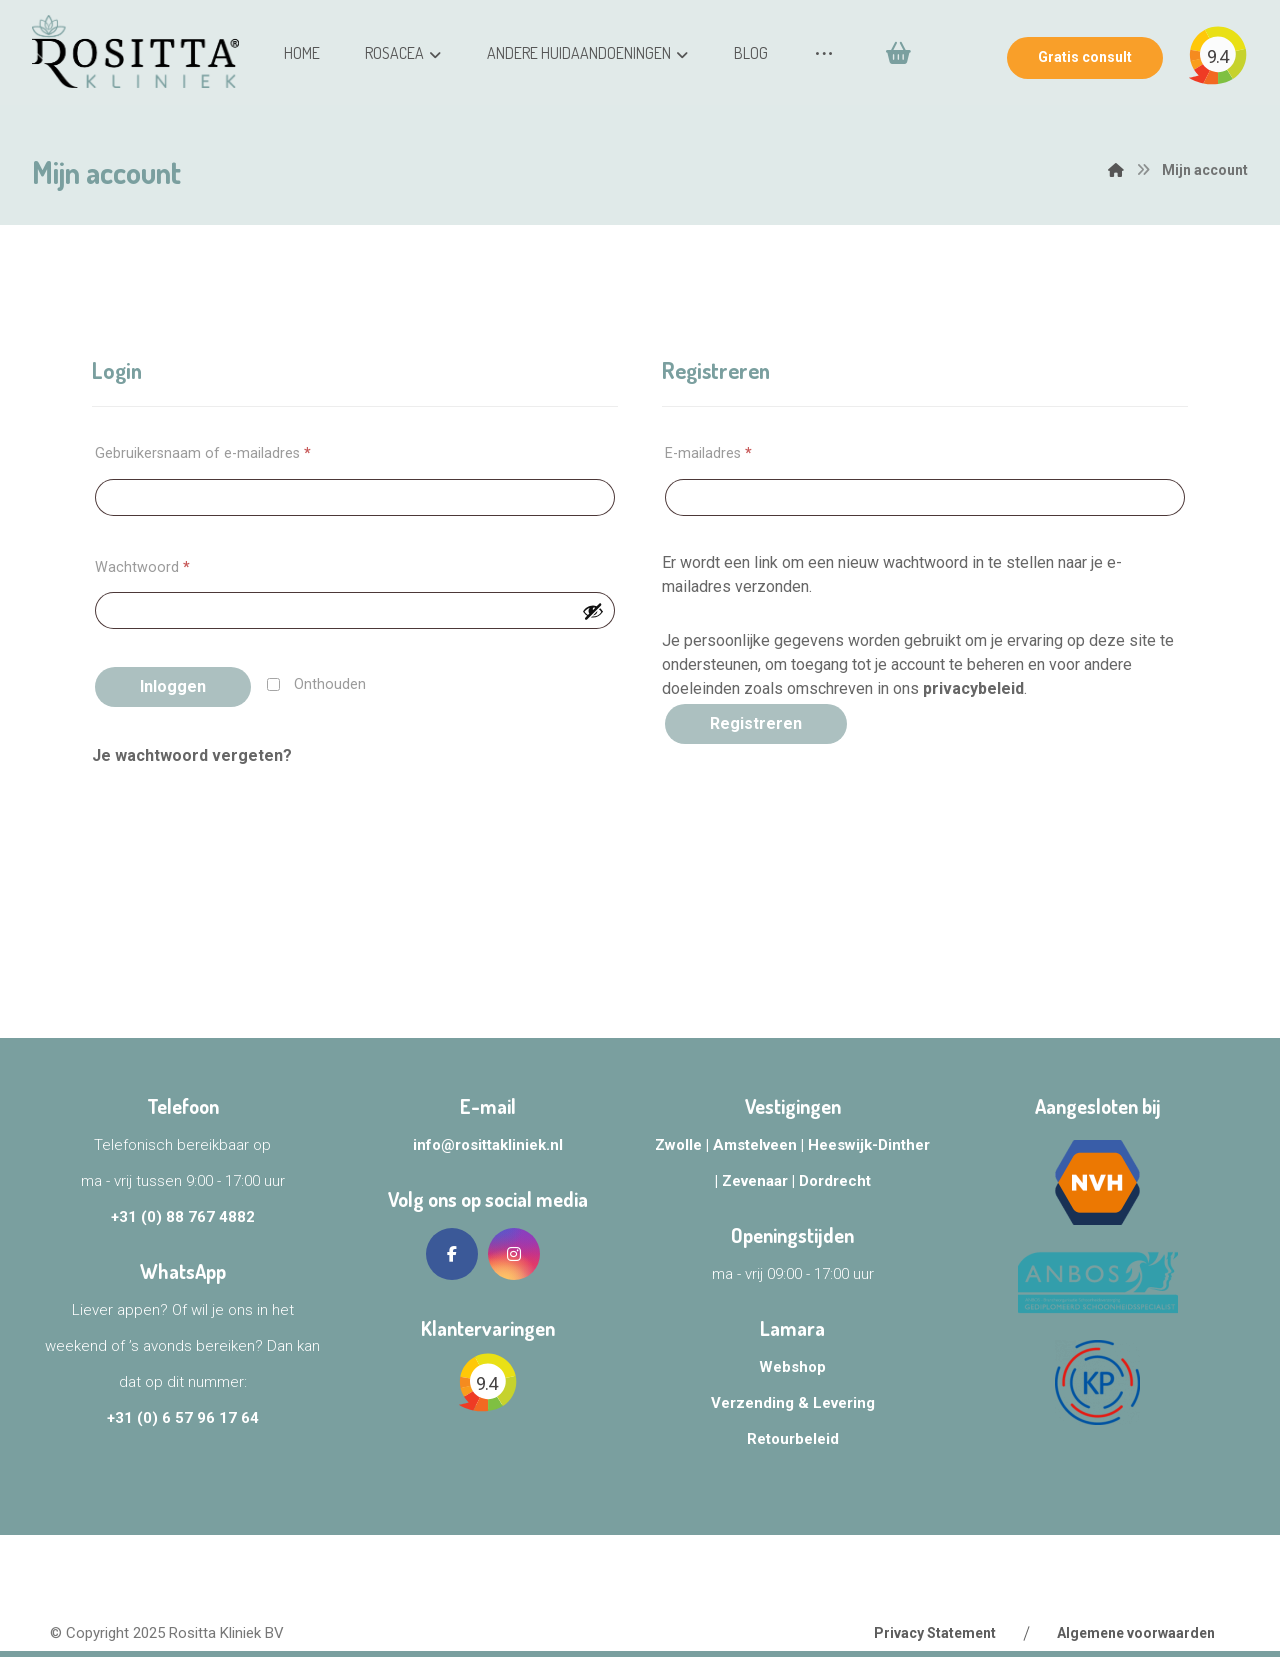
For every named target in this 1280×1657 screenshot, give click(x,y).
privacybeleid (973, 688)
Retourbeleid (793, 1439)
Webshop (792, 1367)
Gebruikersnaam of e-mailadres (203, 453)
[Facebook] (452, 1254)
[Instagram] (514, 1254)
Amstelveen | (760, 1145)
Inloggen (173, 686)
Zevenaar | (760, 1181)
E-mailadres (708, 453)
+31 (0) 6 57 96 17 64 (183, 1418)
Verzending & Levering (793, 1403)
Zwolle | (684, 1145)
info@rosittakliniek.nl (488, 1145)
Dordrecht (835, 1181)
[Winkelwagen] (829, 154)
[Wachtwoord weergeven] (593, 611)
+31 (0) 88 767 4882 (183, 1217)
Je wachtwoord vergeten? (192, 755)
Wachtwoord (142, 567)
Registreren (756, 723)
